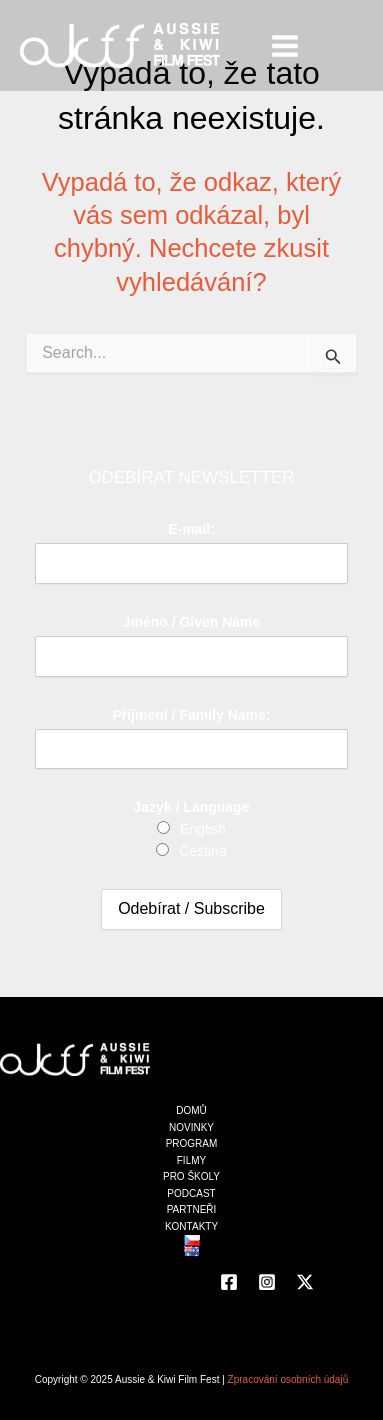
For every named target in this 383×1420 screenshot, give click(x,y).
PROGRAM (192, 1143)
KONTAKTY (191, 1226)
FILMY (191, 1160)
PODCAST (191, 1193)
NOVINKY (191, 1127)
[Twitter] (305, 1282)
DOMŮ (191, 1110)
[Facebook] (229, 1282)
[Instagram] (267, 1282)
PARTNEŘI (192, 1209)
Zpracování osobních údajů (288, 1379)
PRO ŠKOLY (191, 1176)
